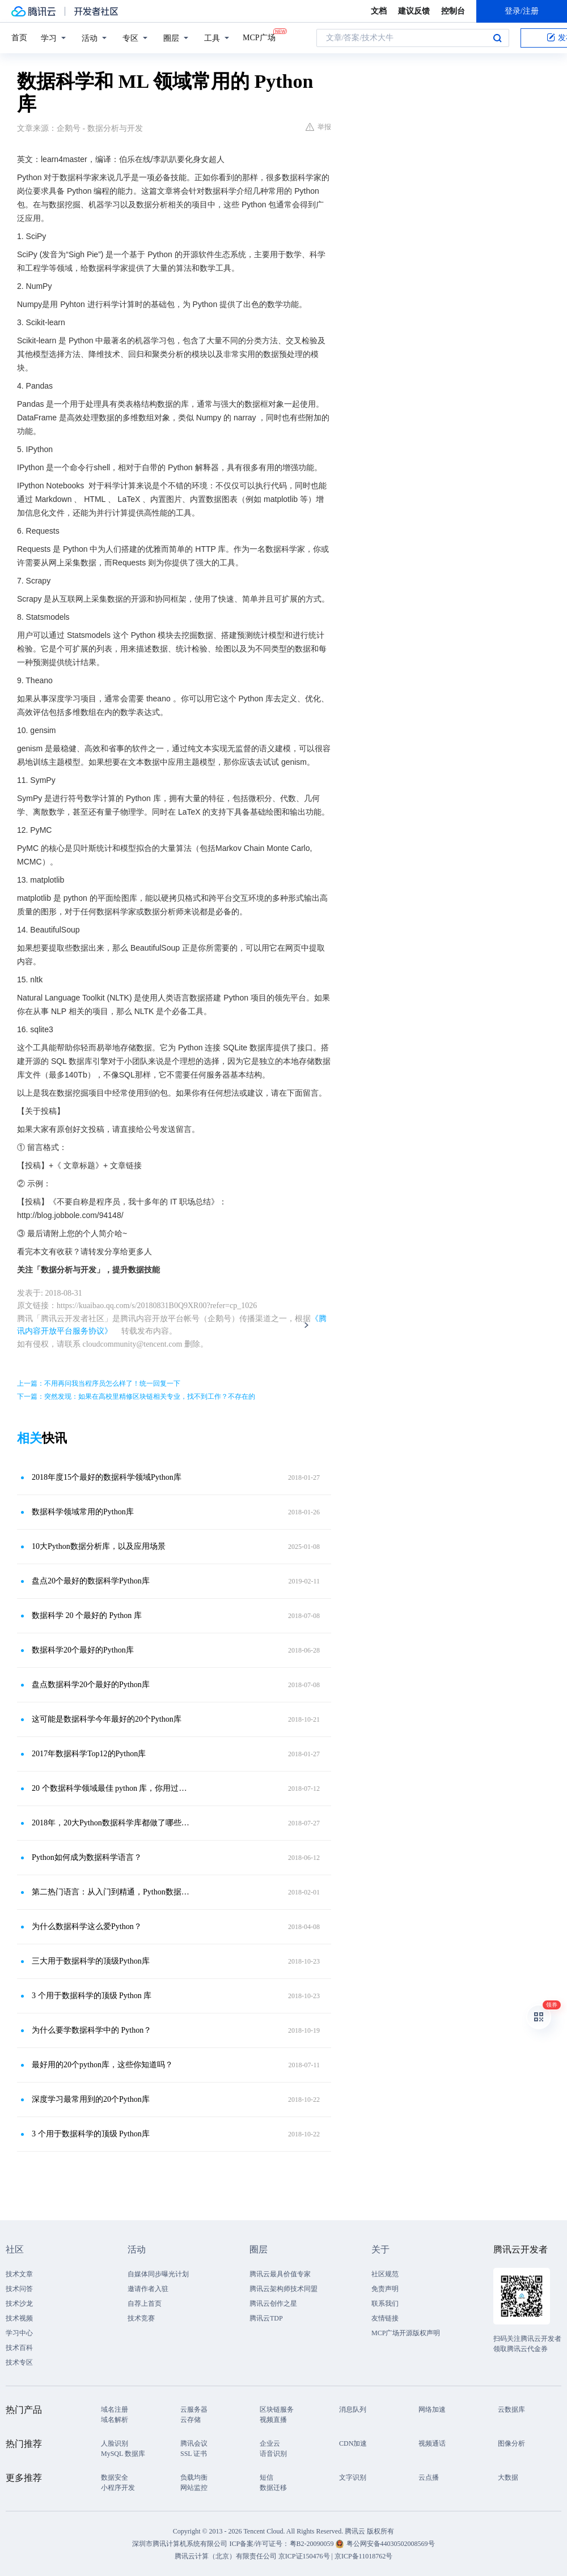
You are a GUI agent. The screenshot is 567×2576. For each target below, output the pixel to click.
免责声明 (385, 2289)
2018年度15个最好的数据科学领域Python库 (106, 1477)
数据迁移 (273, 2488)
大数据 (508, 2477)
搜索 (497, 37)
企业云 (270, 2443)
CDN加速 (353, 2443)
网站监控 (194, 2488)
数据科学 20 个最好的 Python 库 (87, 1615)
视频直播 (273, 2420)
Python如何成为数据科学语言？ (87, 1857)
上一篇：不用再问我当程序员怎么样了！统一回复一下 (98, 1383)
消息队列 (352, 2409)
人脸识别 (114, 2443)
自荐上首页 (145, 2303)
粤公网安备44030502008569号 (390, 2544)
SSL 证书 (193, 2454)
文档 (379, 11)
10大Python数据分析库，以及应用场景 (99, 1546)
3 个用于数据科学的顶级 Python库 (91, 2134)
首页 (19, 37)
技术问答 (19, 2289)
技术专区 (19, 2362)
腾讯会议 (194, 2443)
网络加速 (432, 2409)
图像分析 (511, 2443)
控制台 (453, 11)
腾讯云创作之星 (273, 2303)
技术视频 (19, 2318)
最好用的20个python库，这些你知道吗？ (102, 2064)
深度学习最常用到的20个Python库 (91, 2099)
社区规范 (385, 2274)
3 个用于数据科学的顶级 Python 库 (91, 1995)
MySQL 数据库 (123, 2454)
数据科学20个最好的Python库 (83, 1650)
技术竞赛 (141, 2318)
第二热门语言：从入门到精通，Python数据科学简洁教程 (110, 1892)
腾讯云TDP (266, 2318)
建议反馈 (414, 11)
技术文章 (19, 2274)
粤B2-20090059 (313, 2544)
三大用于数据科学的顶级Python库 (91, 1961)
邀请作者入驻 (148, 2289)
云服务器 (194, 2409)
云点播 (428, 2477)
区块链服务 (277, 2409)
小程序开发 (118, 2488)
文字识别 (352, 2477)
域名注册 (114, 2409)
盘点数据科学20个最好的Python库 (91, 1684)
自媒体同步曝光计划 (158, 2274)
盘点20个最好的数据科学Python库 (91, 1581)
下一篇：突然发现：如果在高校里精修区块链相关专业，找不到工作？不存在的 (136, 1396)
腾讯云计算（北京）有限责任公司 (226, 2556)
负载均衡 (194, 2477)
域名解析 (114, 2420)
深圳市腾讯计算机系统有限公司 (179, 2544)
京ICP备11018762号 (363, 2556)
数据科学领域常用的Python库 (83, 1512)
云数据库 (511, 2409)
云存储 (190, 2420)
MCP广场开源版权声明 (405, 2333)
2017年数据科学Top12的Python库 (89, 1753)
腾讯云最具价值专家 (280, 2274)
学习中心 (19, 2333)
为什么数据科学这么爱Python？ (87, 1926)
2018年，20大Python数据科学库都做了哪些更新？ (110, 1823)
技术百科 (19, 2348)
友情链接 (385, 2318)
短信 (266, 2477)
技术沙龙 (19, 2303)
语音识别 (273, 2454)
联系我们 (385, 2303)
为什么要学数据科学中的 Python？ (91, 2030)
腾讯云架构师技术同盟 (283, 2289)
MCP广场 (259, 37)
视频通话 (432, 2443)
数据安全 (114, 2477)
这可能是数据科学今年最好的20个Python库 (106, 1719)
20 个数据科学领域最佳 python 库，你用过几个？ (110, 1788)
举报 (318, 126)
